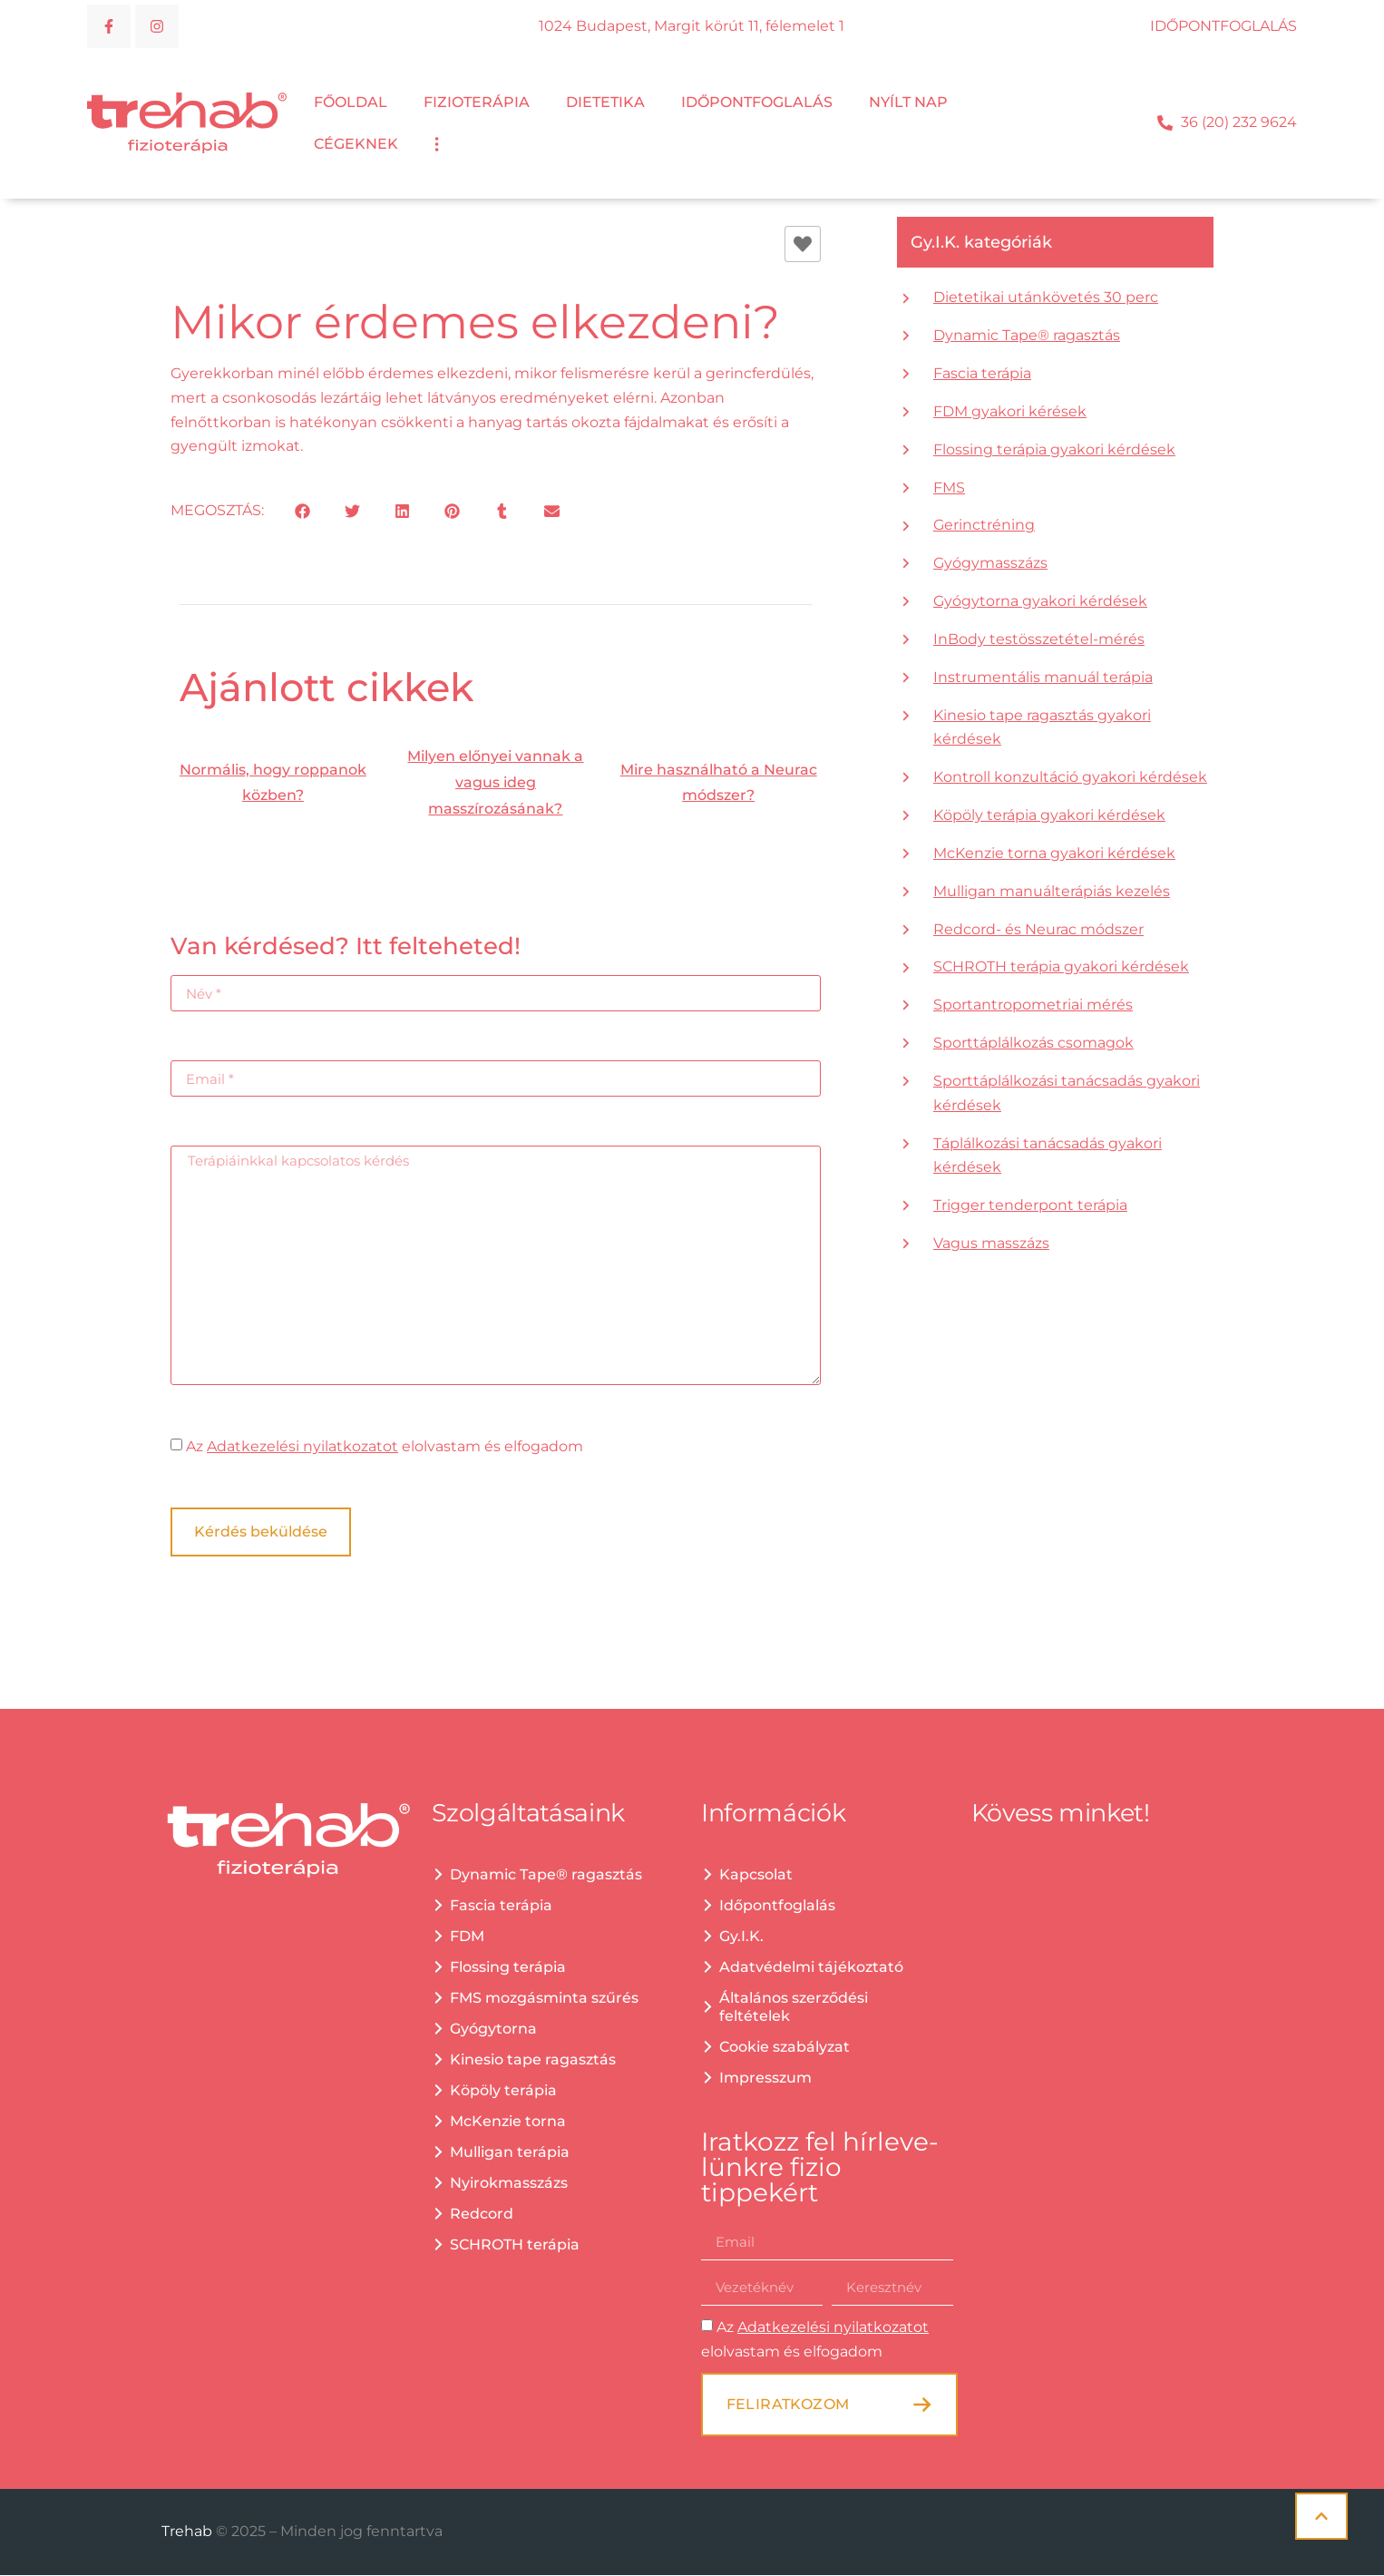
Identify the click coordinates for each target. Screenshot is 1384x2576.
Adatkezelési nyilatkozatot (302, 1447)
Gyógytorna (493, 2029)
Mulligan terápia (510, 2152)
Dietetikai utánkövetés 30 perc (1045, 298)
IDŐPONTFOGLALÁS (1223, 25)
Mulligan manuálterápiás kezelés (1051, 892)
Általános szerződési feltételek (793, 2007)
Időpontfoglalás (757, 103)
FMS (949, 488)
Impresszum (765, 2078)
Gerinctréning (984, 525)
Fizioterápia (477, 103)
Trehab (188, 2532)
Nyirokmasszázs (509, 2183)
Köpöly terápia (503, 2091)
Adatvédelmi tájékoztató (811, 1967)
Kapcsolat (756, 1875)
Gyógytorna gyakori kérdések (1040, 601)
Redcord (481, 2214)
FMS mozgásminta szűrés (544, 1998)
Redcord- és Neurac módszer (1038, 930)
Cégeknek (356, 144)
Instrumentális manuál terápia (1043, 678)
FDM (467, 1937)
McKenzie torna (508, 2122)
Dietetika (605, 103)
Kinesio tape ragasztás (533, 2060)
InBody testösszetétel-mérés (1039, 640)
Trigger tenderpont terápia (1030, 1206)
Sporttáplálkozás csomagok (1033, 1043)
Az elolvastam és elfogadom (384, 1447)
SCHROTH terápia (515, 2245)
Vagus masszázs (991, 1244)
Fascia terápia (982, 374)
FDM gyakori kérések (1010, 412)
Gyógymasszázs (990, 563)
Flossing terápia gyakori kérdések (1054, 450)
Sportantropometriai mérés (1033, 1005)
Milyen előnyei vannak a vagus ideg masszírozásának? (495, 783)
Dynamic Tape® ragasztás (1026, 336)
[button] (302, 512)
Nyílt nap (908, 103)
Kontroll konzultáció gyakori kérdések (1070, 777)
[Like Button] (802, 245)
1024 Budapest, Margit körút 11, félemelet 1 (691, 25)
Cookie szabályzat (784, 2047)
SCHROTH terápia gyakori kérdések (1061, 967)
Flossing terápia (508, 1967)
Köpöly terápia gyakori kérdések (1049, 816)
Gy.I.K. (741, 1937)
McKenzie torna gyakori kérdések (1054, 854)
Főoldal (350, 103)
